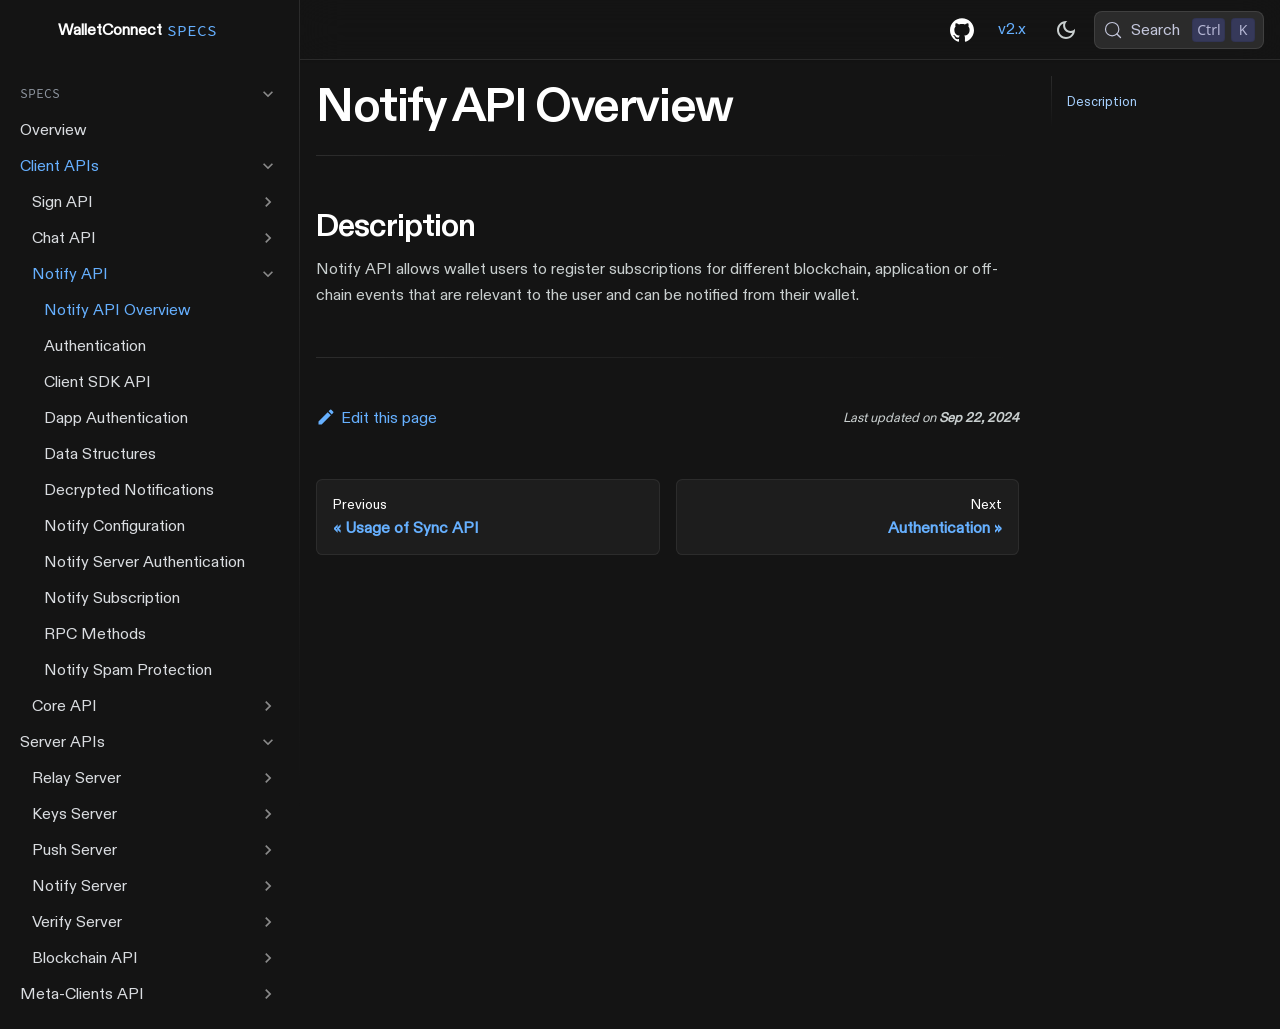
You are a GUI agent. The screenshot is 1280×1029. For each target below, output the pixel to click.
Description (1102, 102)
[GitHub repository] (962, 30)
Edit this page (376, 418)
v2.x (1012, 29)
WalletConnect (121, 30)
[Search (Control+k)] (1179, 30)
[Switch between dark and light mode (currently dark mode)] (1066, 30)
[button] (149, 94)
